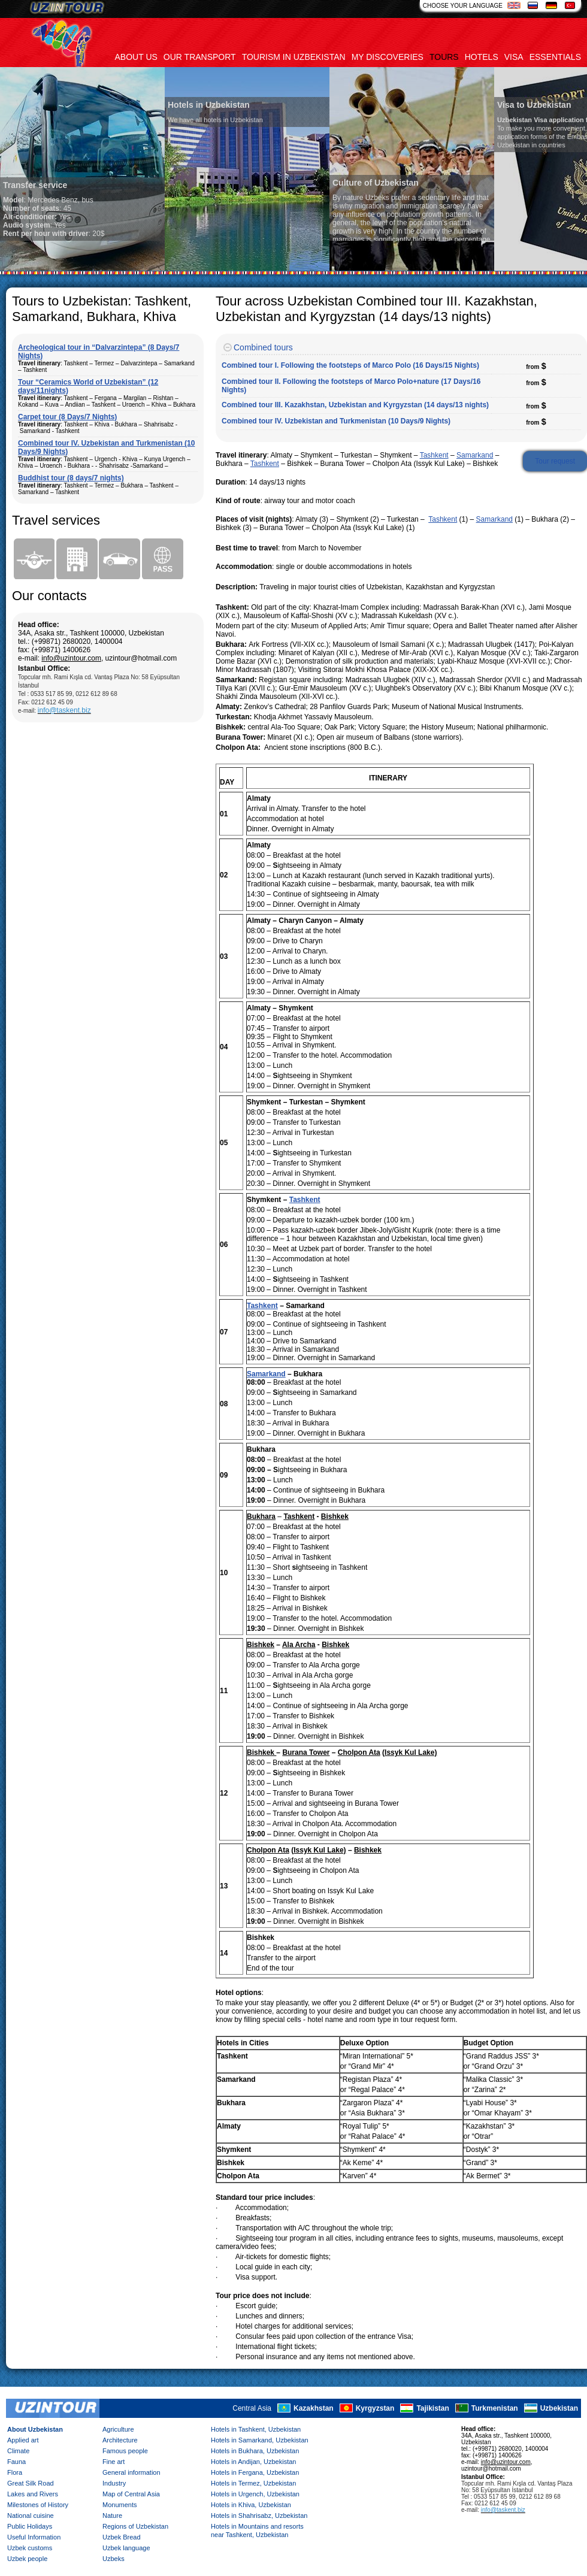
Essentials (555, 57)
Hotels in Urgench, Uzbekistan (255, 2494)
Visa (514, 57)
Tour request (555, 461)
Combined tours (263, 347)
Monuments (119, 2504)
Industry (114, 2483)
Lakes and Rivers (32, 2494)
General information (131, 2472)
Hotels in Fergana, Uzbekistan (255, 2472)
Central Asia (251, 2408)
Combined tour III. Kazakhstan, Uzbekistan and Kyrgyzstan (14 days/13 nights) (355, 405)
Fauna (16, 2461)
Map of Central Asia (131, 2494)
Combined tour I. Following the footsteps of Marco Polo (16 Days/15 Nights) (350, 365)
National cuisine (30, 2515)
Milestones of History (37, 2504)
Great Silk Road (30, 2483)
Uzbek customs (29, 2547)
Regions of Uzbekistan (135, 2526)
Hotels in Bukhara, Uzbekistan (255, 2450)
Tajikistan (432, 2408)
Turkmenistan (494, 2408)
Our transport (200, 57)
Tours (444, 57)
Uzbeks (113, 2558)
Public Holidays (29, 2526)
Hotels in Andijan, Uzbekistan (253, 2461)
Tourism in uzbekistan (294, 57)
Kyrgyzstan (375, 2408)
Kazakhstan (314, 2408)
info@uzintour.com (71, 658)
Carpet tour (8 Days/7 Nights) (67, 417)
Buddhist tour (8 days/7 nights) (71, 478)
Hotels (481, 57)
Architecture (120, 2440)
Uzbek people (27, 2558)
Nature (112, 2515)
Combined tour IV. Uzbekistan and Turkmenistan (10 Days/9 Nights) (336, 421)
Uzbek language (126, 2547)
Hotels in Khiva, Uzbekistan (251, 2504)
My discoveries (387, 57)
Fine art (113, 2461)
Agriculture (118, 2429)
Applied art (23, 2440)
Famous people (125, 2450)
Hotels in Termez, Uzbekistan (253, 2483)
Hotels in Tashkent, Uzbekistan (256, 2429)
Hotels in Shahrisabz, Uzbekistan (259, 2515)
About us (136, 57)
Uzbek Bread (121, 2537)
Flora (14, 2472)
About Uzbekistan (35, 2429)
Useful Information (33, 2537)
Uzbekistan (559, 2408)
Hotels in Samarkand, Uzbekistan (259, 2440)
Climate (18, 2450)
